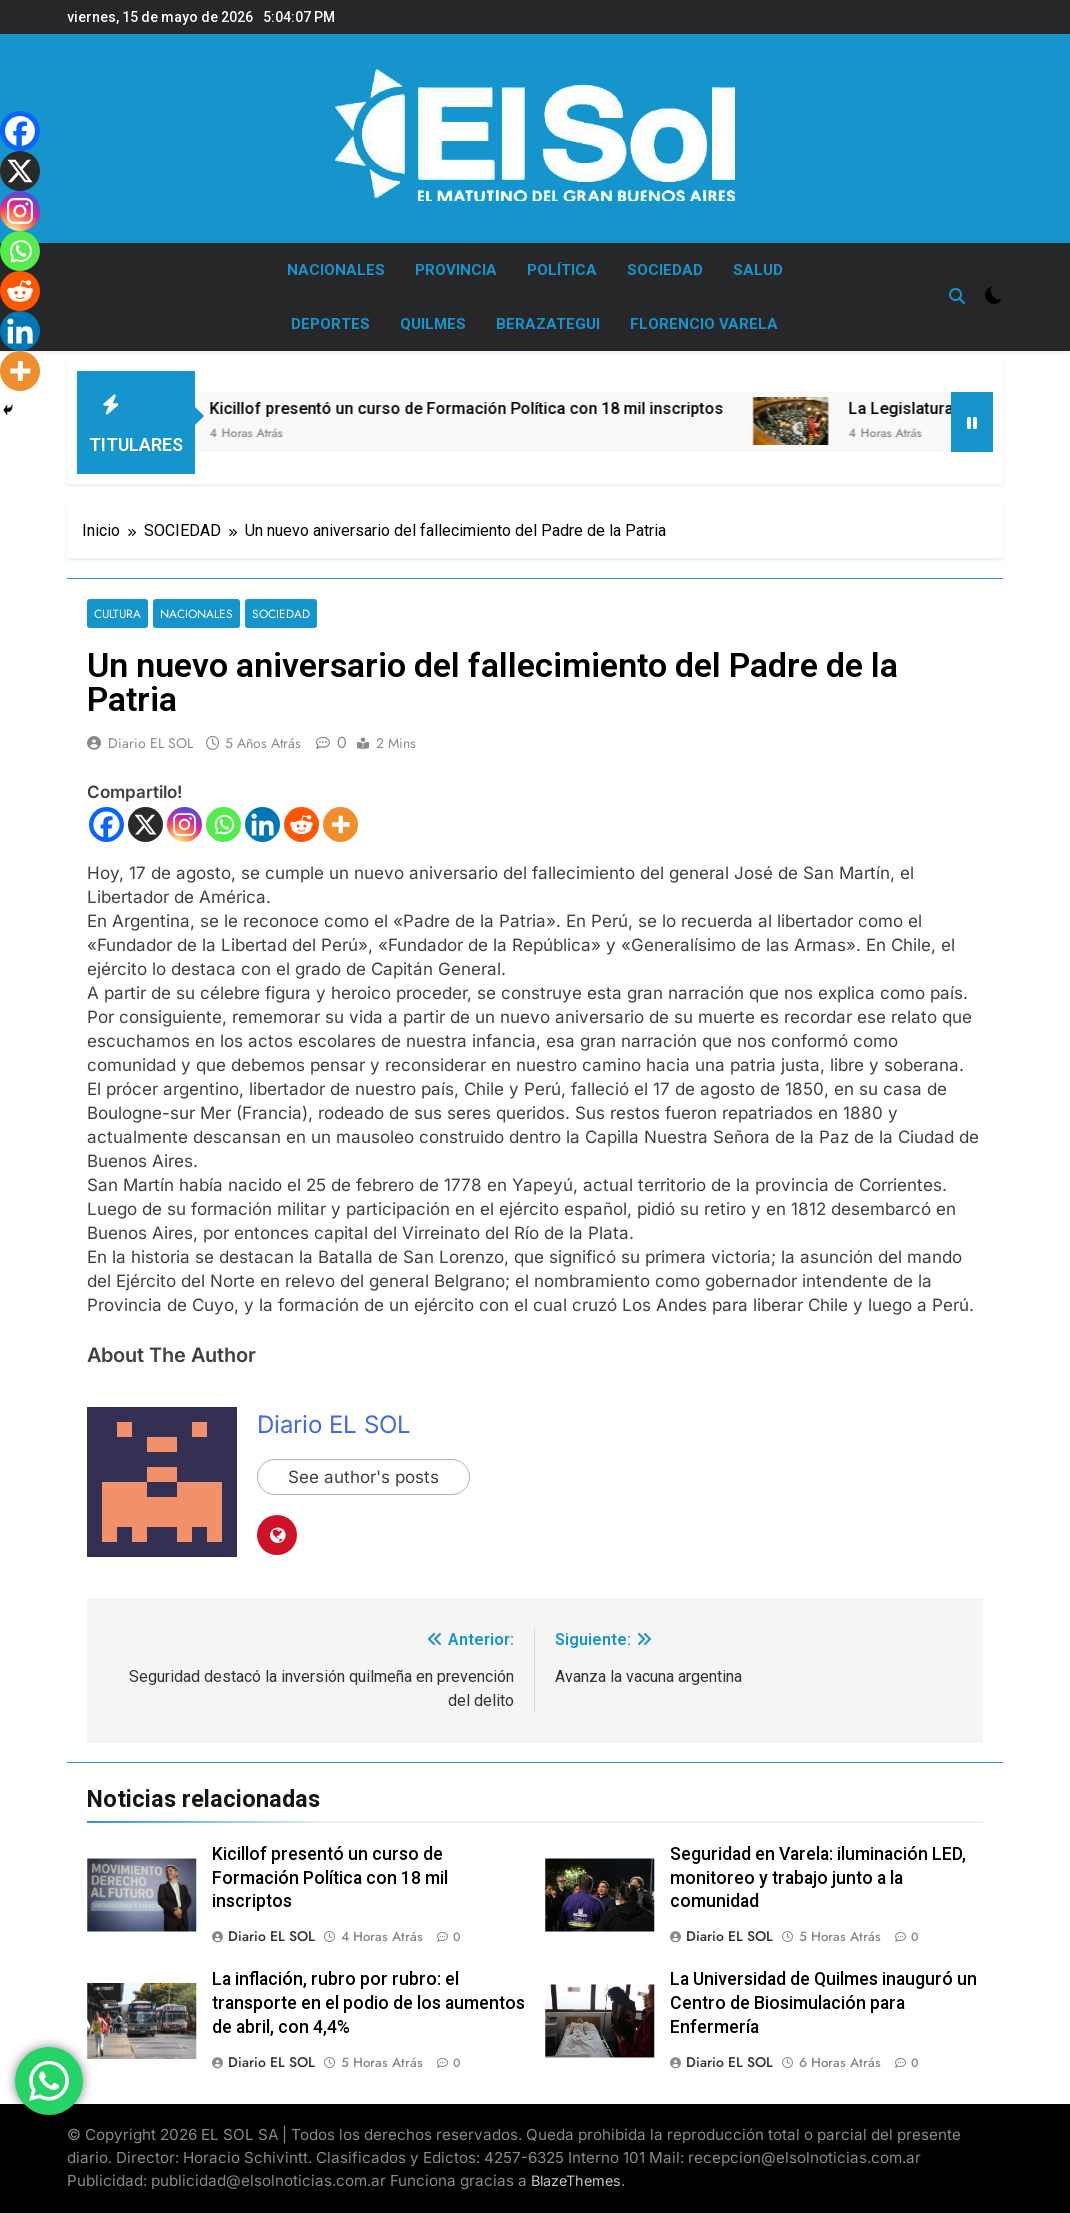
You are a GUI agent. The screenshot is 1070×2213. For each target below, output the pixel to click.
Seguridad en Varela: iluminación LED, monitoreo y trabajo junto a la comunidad (818, 1878)
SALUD (758, 270)
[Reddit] (301, 824)
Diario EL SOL (150, 743)
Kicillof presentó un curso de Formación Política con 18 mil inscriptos (510, 408)
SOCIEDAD (665, 270)
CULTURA (117, 613)
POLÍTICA (562, 270)
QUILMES (433, 324)
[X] (145, 824)
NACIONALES (336, 270)
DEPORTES (330, 324)
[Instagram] (184, 824)
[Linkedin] (262, 824)
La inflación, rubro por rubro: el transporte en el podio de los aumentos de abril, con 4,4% (368, 2003)
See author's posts (363, 1477)
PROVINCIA (456, 270)
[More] (340, 824)
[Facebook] (106, 824)
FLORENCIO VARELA (704, 324)
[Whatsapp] (223, 824)
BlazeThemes (576, 2180)
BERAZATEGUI (548, 324)
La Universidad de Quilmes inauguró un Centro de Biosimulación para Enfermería (823, 2003)
